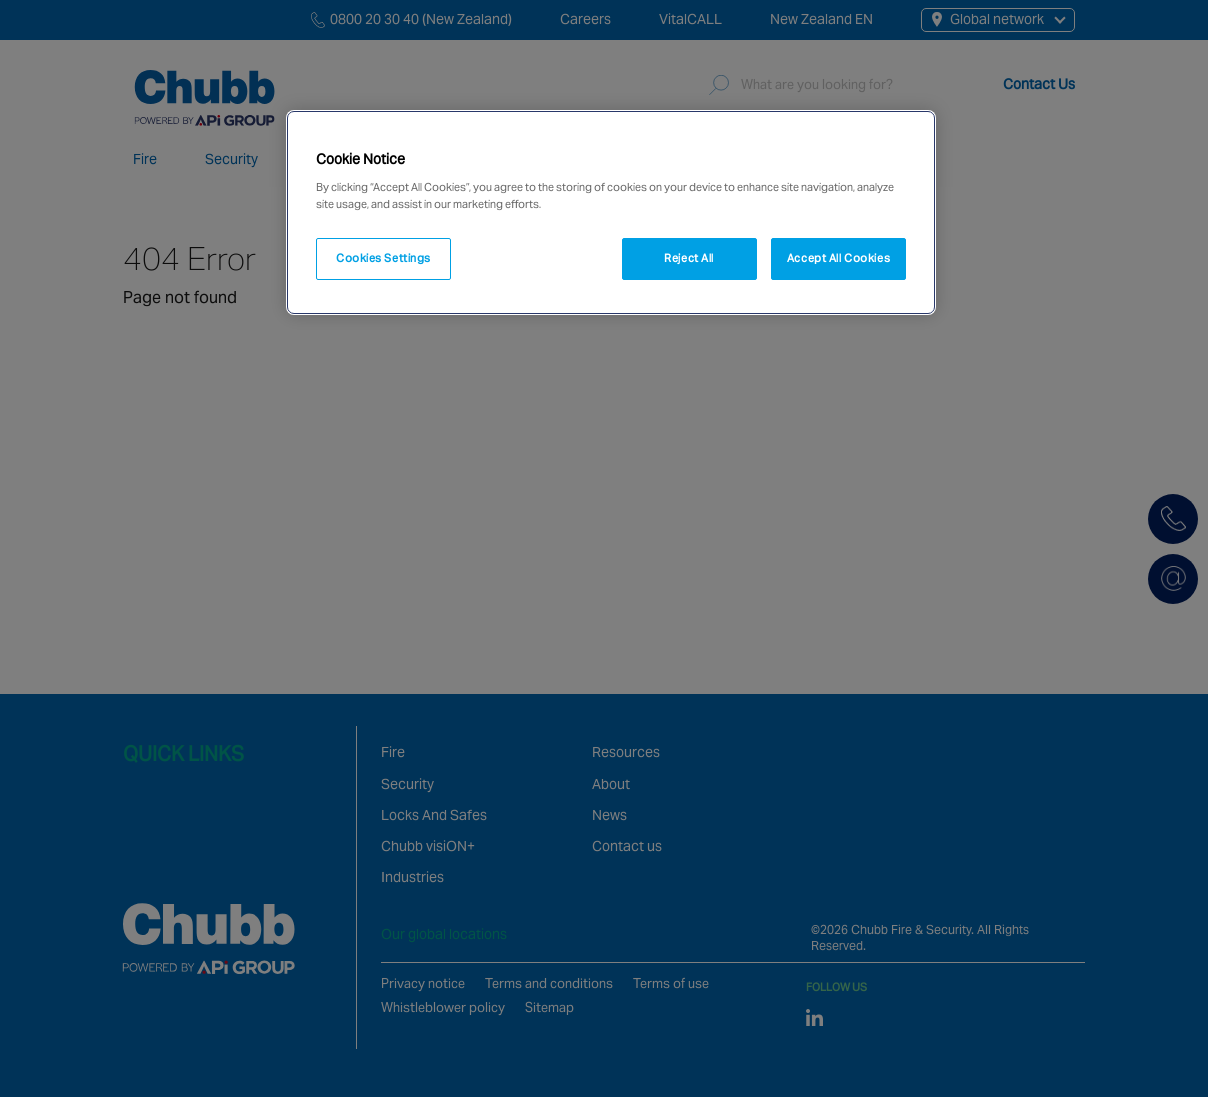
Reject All (689, 258)
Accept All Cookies (838, 258)
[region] (611, 213)
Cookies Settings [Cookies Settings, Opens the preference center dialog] (383, 258)
